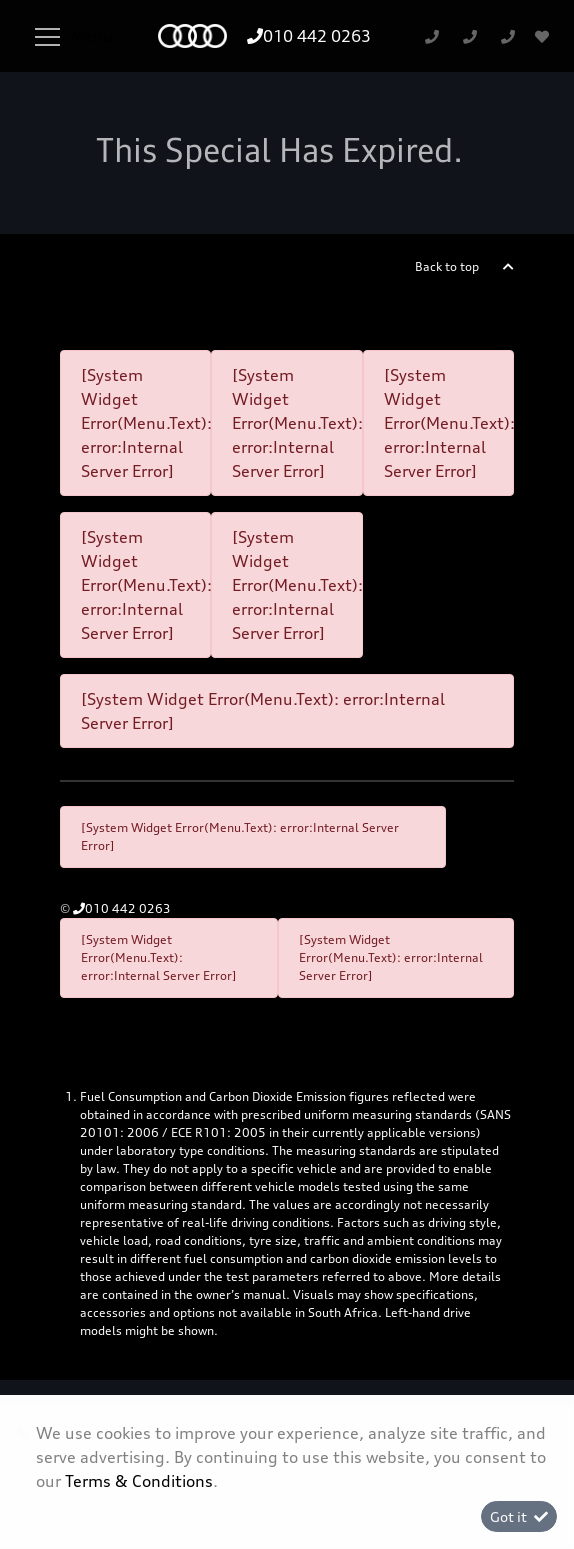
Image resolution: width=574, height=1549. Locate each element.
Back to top (447, 266)
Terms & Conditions (139, 1481)
